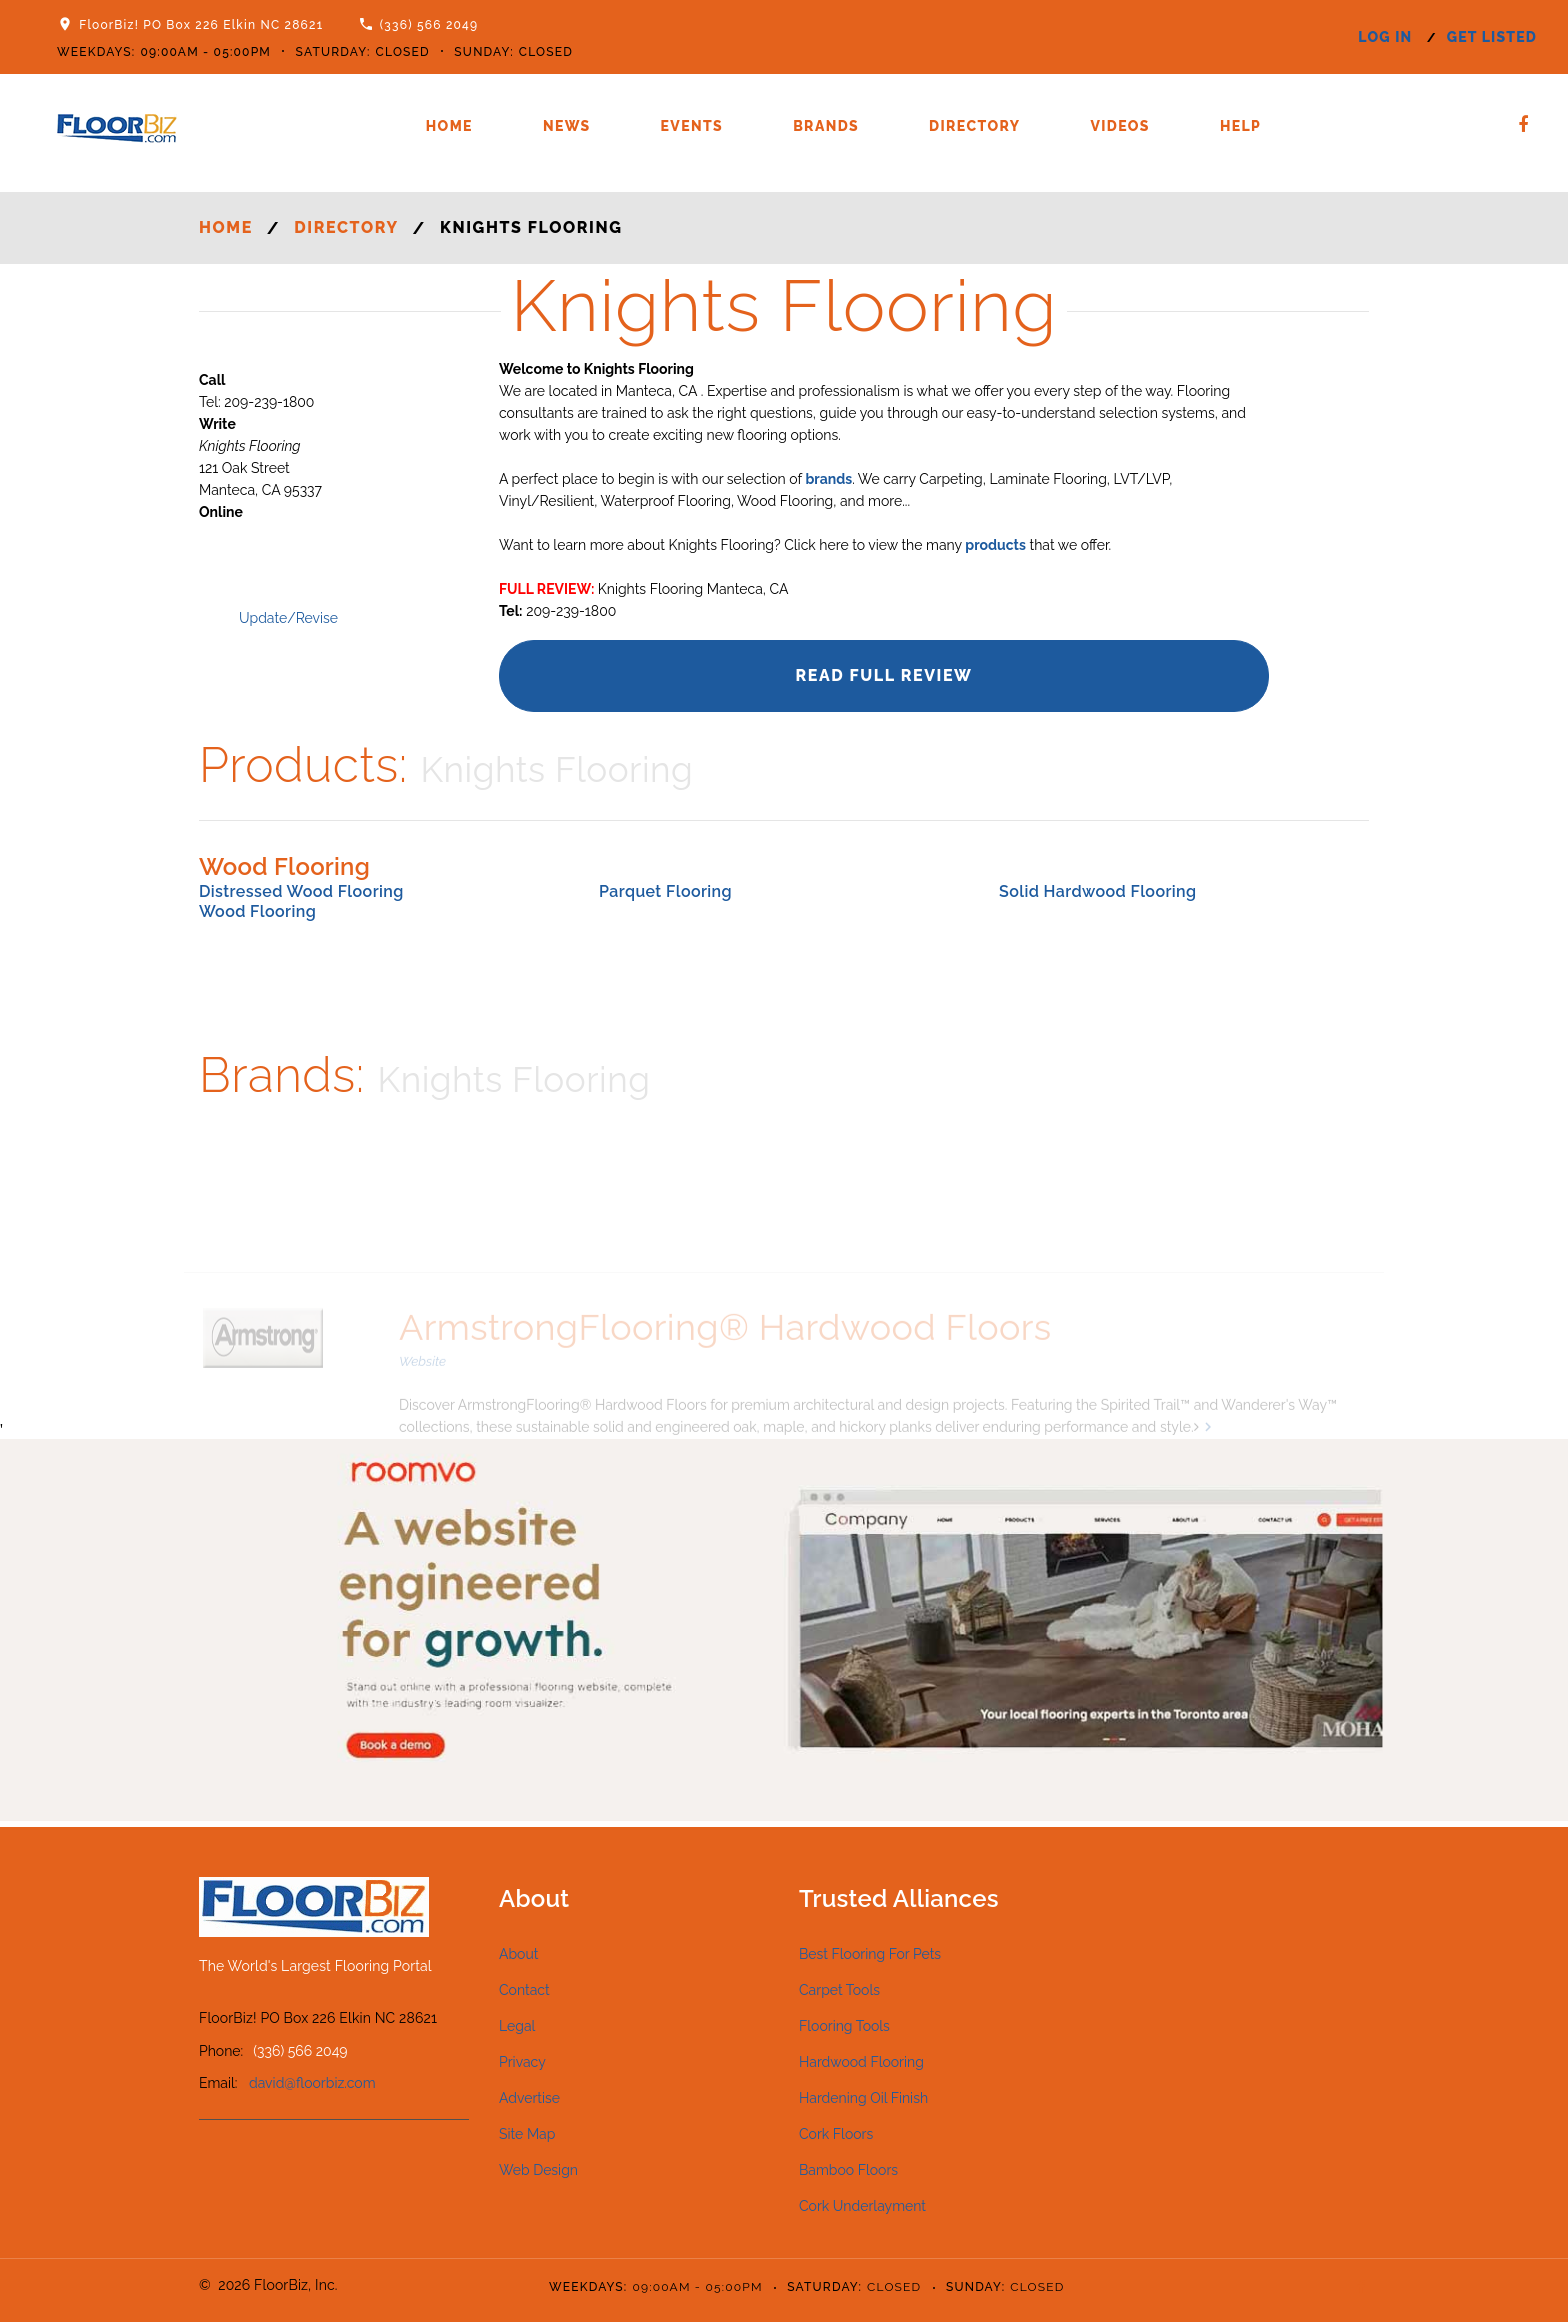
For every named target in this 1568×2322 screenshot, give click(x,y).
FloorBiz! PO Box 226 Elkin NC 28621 (201, 25)
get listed (1492, 37)
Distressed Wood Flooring (301, 891)
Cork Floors (836, 2134)
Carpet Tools (839, 1990)
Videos (1119, 126)
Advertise (529, 2098)
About (518, 1954)
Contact (524, 1990)
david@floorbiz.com (312, 2083)
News (567, 126)
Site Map (527, 2134)
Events (692, 126)
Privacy (522, 2062)
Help (1240, 126)
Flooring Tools (844, 2026)
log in (1385, 37)
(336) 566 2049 (429, 25)
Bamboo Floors (848, 2170)
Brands (826, 126)
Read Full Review (883, 675)
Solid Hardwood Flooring (1098, 891)
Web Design (538, 2170)
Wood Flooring (257, 911)
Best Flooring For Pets (870, 1954)
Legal (517, 2026)
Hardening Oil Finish (863, 2098)
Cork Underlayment (862, 2206)
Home (449, 126)
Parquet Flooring (665, 891)
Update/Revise (288, 618)
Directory (974, 126)
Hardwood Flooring (861, 2062)
